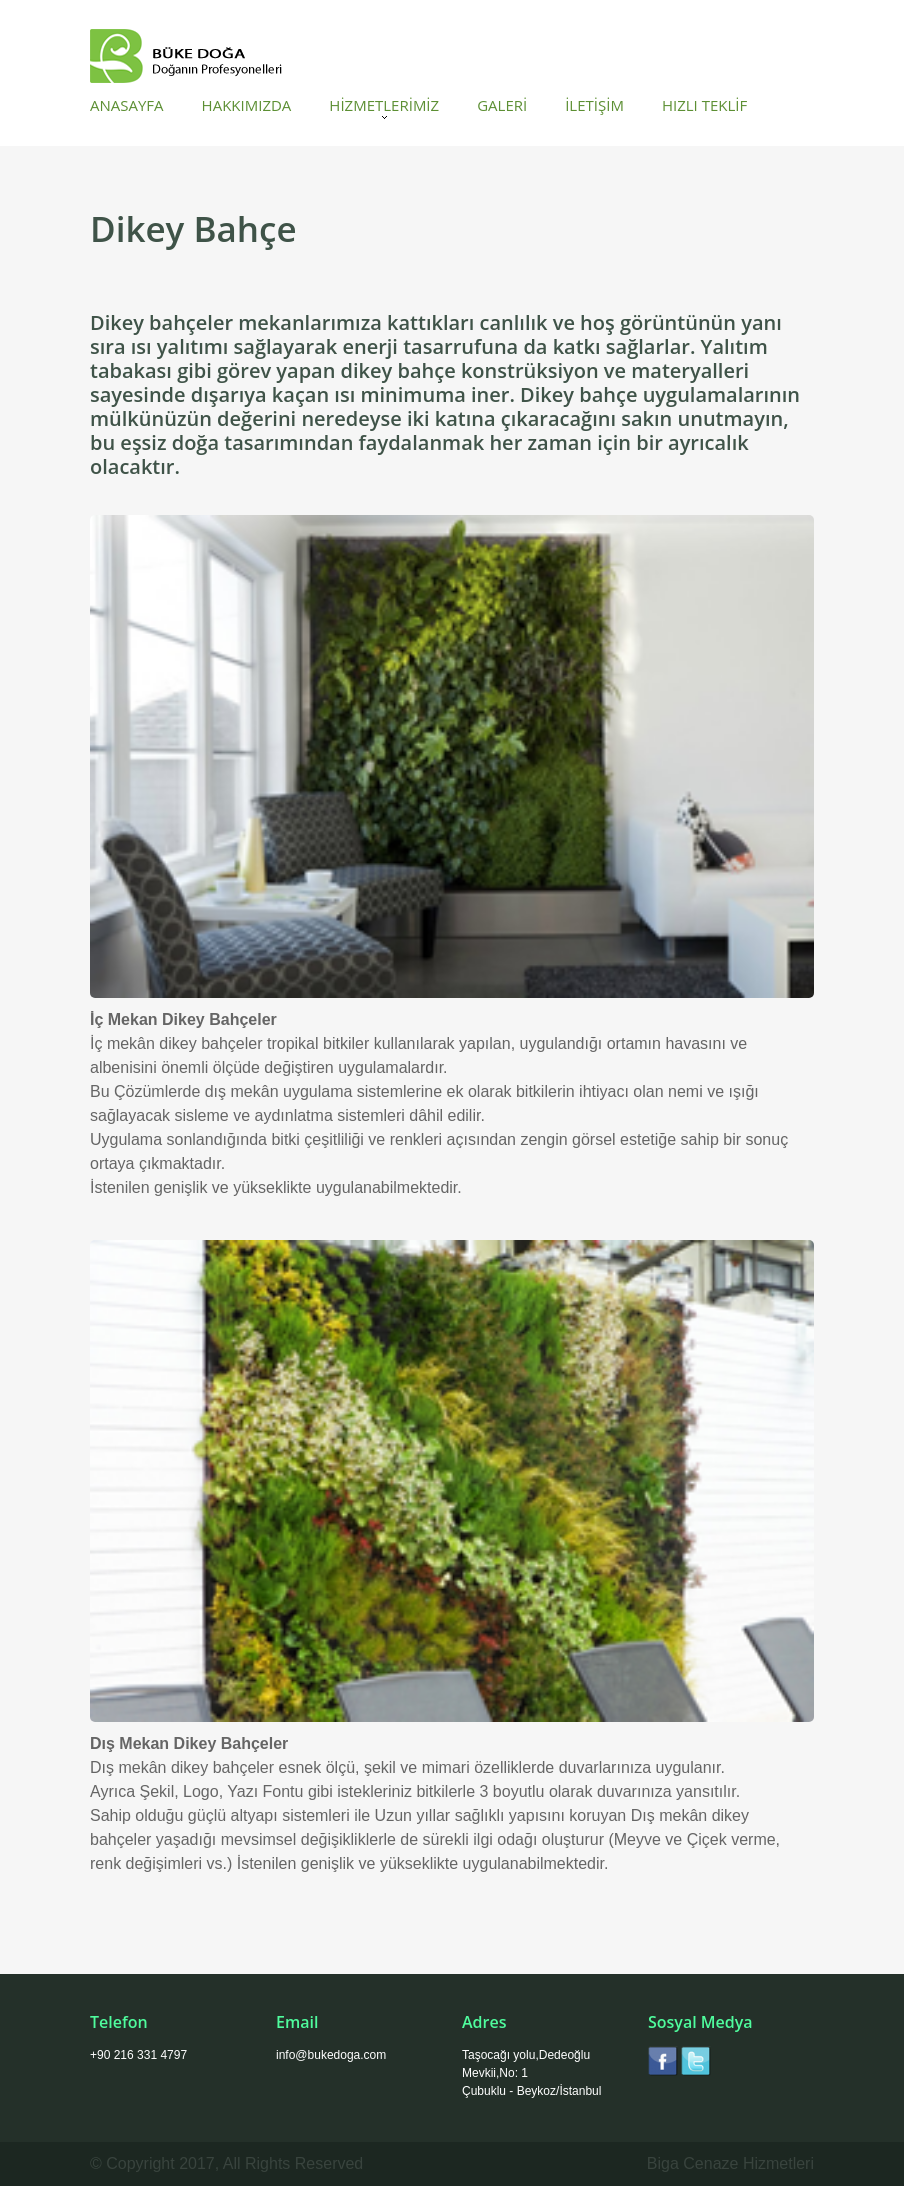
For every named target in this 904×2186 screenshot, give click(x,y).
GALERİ (502, 105)
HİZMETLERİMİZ (384, 105)
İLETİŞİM (594, 105)
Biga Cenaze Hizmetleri (730, 2163)
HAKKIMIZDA (247, 105)
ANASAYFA (127, 105)
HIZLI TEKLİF (704, 105)
